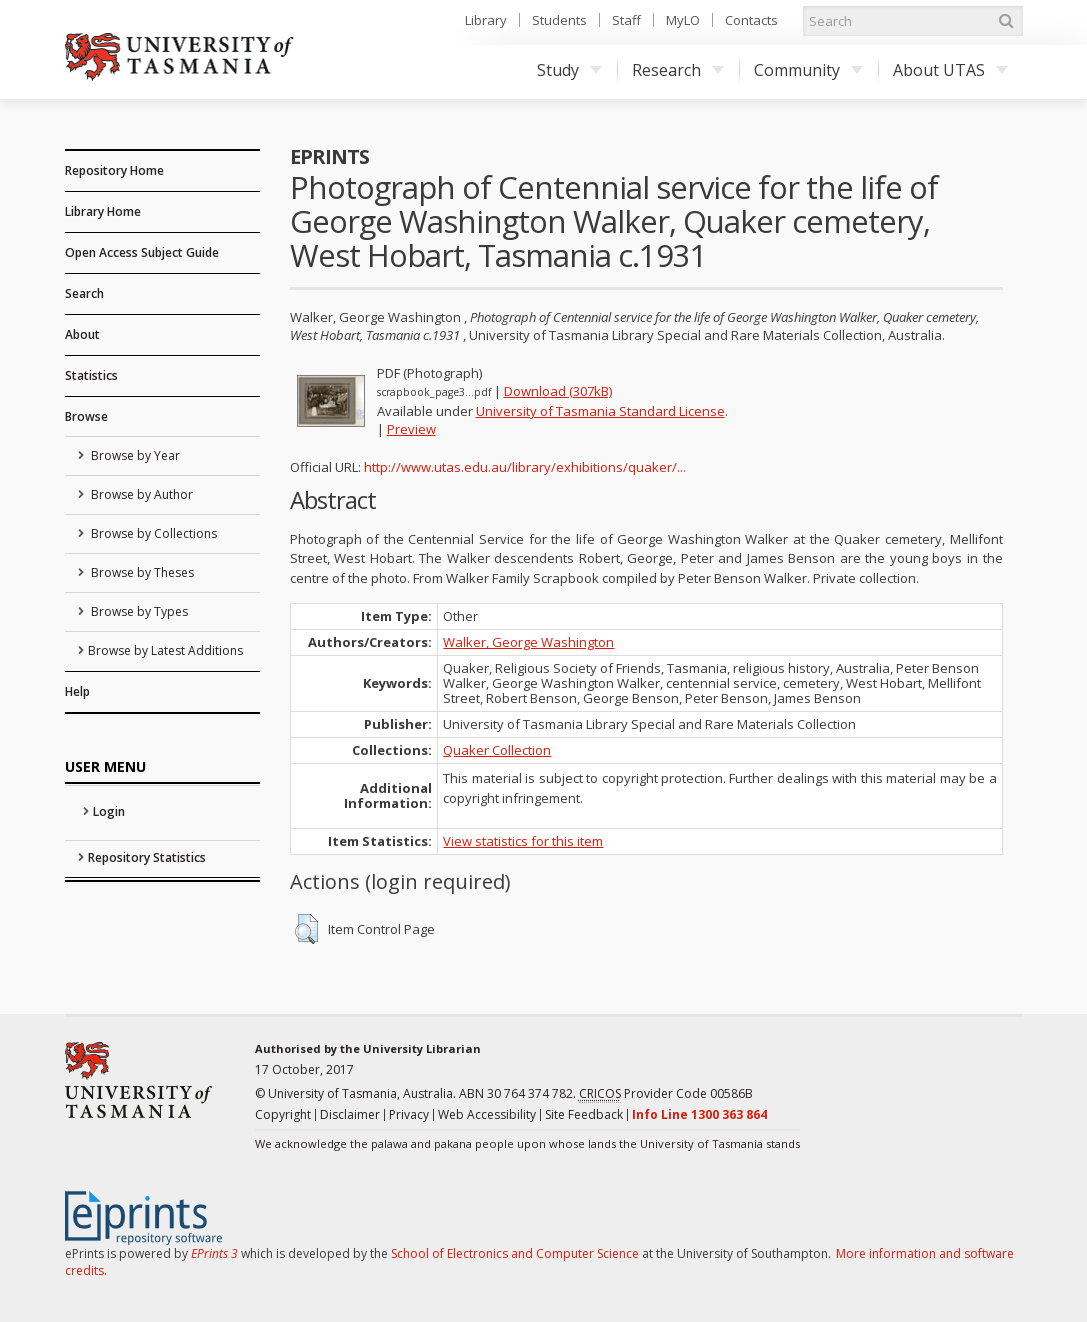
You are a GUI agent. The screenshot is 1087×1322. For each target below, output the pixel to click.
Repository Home (114, 170)
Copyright (283, 1114)
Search (84, 293)
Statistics (91, 375)
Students (559, 20)
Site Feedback (584, 1114)
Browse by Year (134, 455)
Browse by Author (140, 494)
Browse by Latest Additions (165, 650)
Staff (626, 20)
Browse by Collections (152, 533)
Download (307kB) (558, 391)
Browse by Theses (141, 572)
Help (77, 691)
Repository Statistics (147, 857)
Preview (411, 429)
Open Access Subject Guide (142, 252)
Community (808, 70)
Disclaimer (350, 1114)
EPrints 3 (214, 1253)
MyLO (683, 20)
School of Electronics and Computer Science (515, 1253)
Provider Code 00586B (666, 1094)
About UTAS (950, 70)
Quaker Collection (497, 750)
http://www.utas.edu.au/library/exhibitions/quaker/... (525, 467)
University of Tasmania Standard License (600, 411)
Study (569, 70)
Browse (86, 416)
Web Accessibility (487, 1114)
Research (678, 70)
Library (486, 20)
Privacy (409, 1114)
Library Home (103, 211)
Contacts (751, 20)
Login (109, 811)
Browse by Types (138, 611)
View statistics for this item (523, 841)
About (82, 334)
